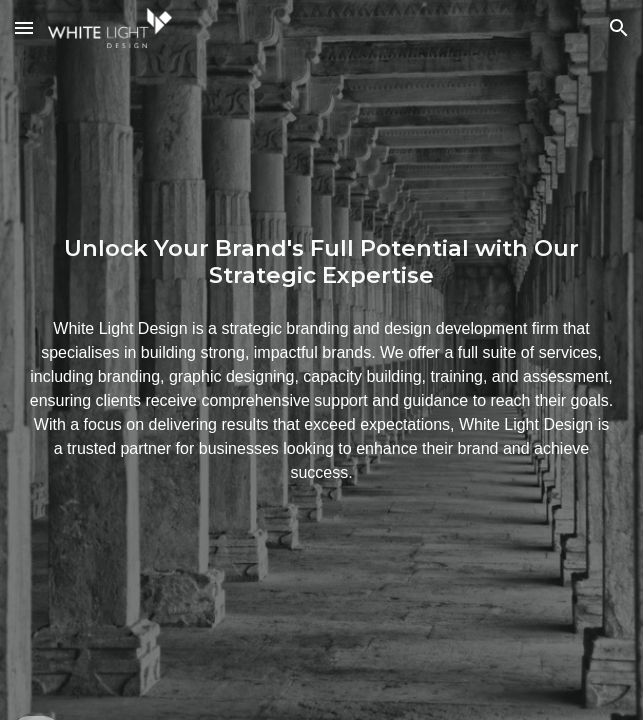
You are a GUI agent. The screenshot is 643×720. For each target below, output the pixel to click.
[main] (321, 262)
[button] (24, 27)
